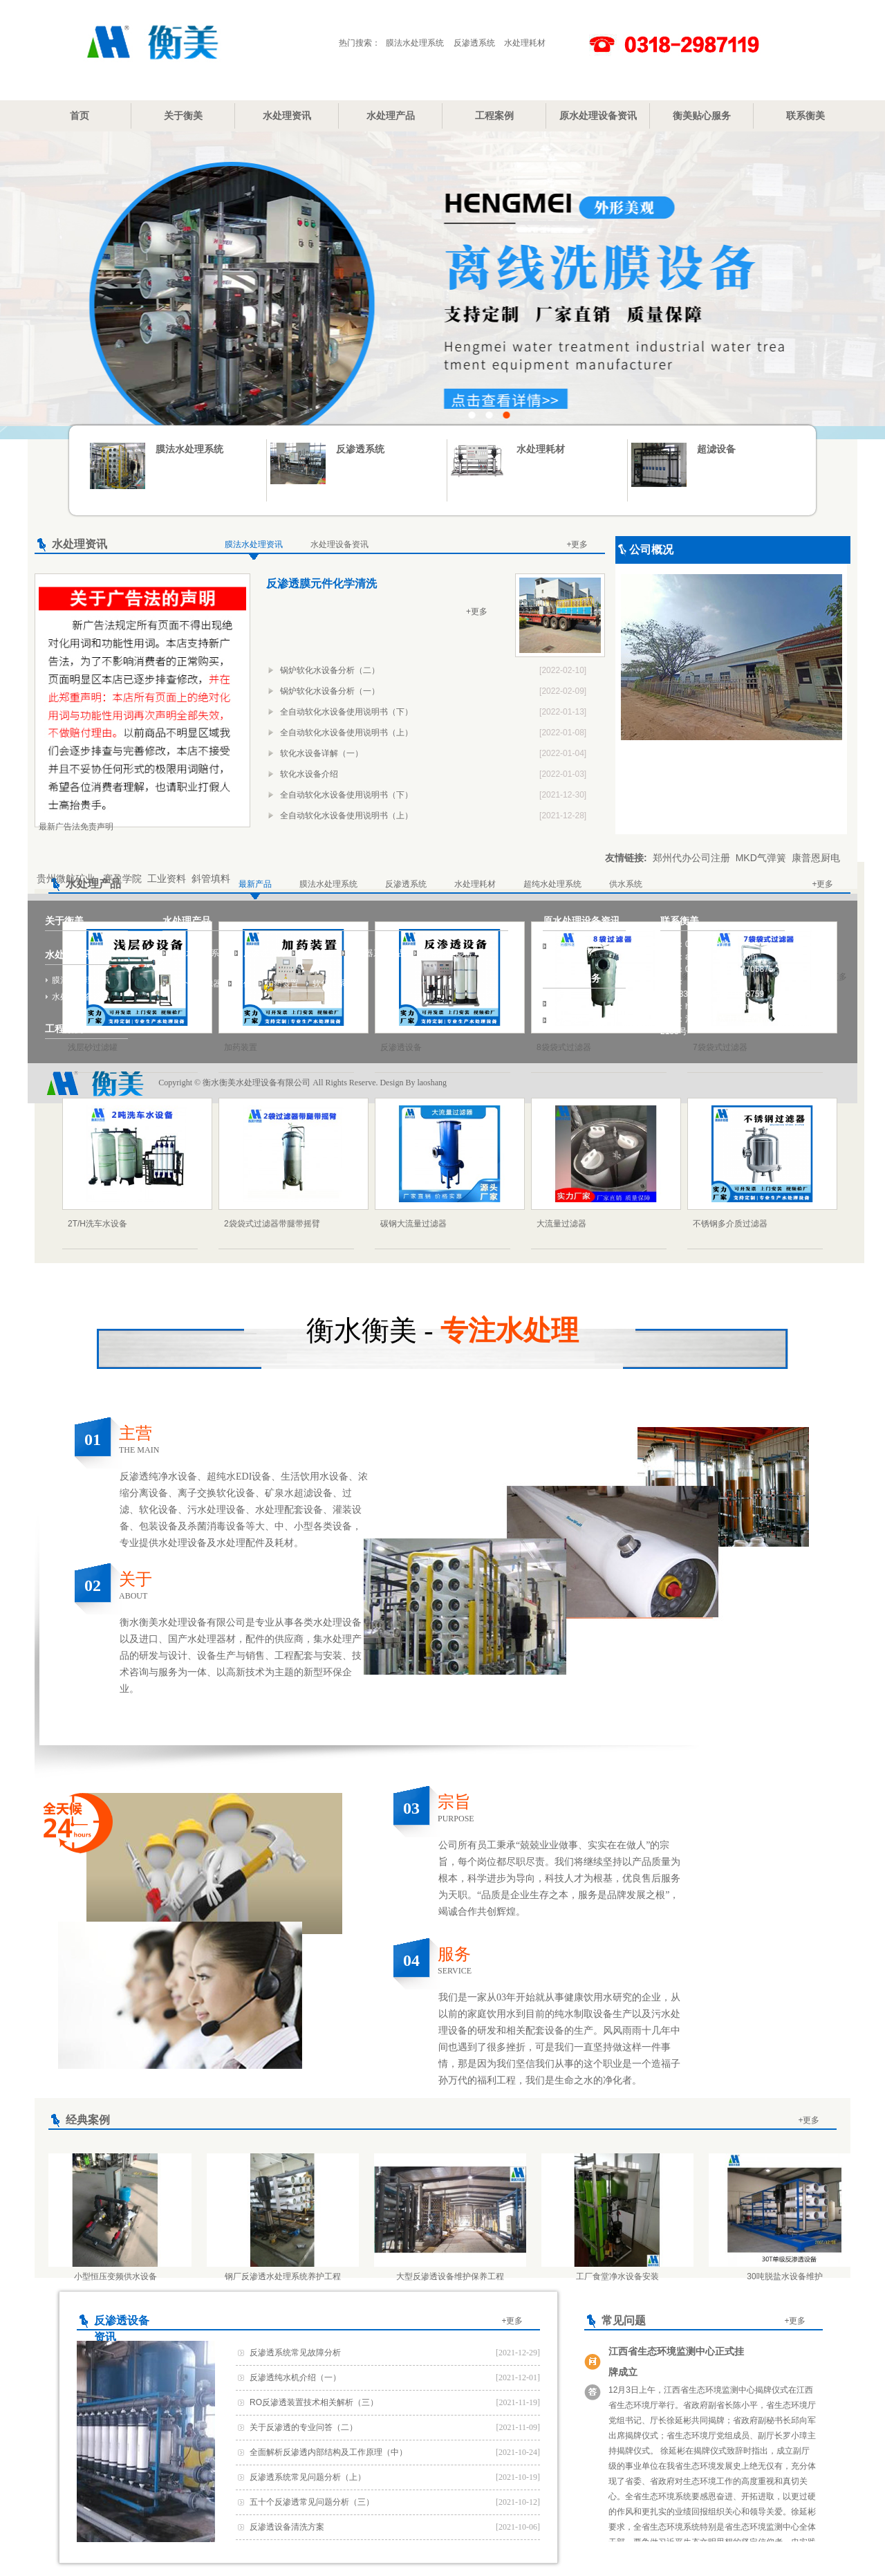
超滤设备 (716, 448)
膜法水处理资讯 (254, 544)
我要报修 (566, 1004)
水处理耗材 (525, 43)
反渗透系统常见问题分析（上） (308, 2477)
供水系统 (625, 884)
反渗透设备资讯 (579, 946)
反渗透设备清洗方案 (287, 2527)
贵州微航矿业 (67, 878)
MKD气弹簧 (761, 857)
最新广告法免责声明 (76, 826)
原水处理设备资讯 (598, 115)
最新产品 (255, 884)
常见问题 (624, 2320)
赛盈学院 (122, 878)
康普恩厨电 (816, 857)
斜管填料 (211, 878)
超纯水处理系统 (552, 884)
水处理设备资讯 (339, 544)
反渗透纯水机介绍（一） (295, 2377)
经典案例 (88, 2120)
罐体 (243, 983)
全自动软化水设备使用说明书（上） (346, 732)
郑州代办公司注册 (691, 857)
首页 (79, 115)
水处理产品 (390, 115)
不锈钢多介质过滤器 (730, 1224)
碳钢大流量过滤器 (413, 1224)
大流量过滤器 (561, 1224)
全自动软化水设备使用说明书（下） (346, 712)
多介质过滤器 (195, 983)
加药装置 (240, 1047)
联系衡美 (805, 115)
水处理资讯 (287, 115)
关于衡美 (183, 115)
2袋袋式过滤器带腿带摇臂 (272, 1224)
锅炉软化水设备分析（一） (330, 691)
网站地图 (566, 1020)
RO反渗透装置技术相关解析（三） (314, 2402)
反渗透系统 (474, 43)
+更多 (577, 544)
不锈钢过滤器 (446, 953)
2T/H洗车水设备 (97, 1224)
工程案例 (494, 115)
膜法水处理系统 (415, 43)
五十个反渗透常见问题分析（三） (312, 2502)
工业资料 (166, 878)
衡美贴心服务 (702, 115)
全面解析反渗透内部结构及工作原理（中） (328, 2452)
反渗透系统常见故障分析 (295, 2352)
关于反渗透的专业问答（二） (303, 2427)
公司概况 (651, 549)
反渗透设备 (401, 1047)
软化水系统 (333, 983)
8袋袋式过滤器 (564, 1047)
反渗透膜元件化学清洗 (321, 583)
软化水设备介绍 (309, 774)
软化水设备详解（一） (321, 753)
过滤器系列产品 (377, 953)
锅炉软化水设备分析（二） (330, 670)
